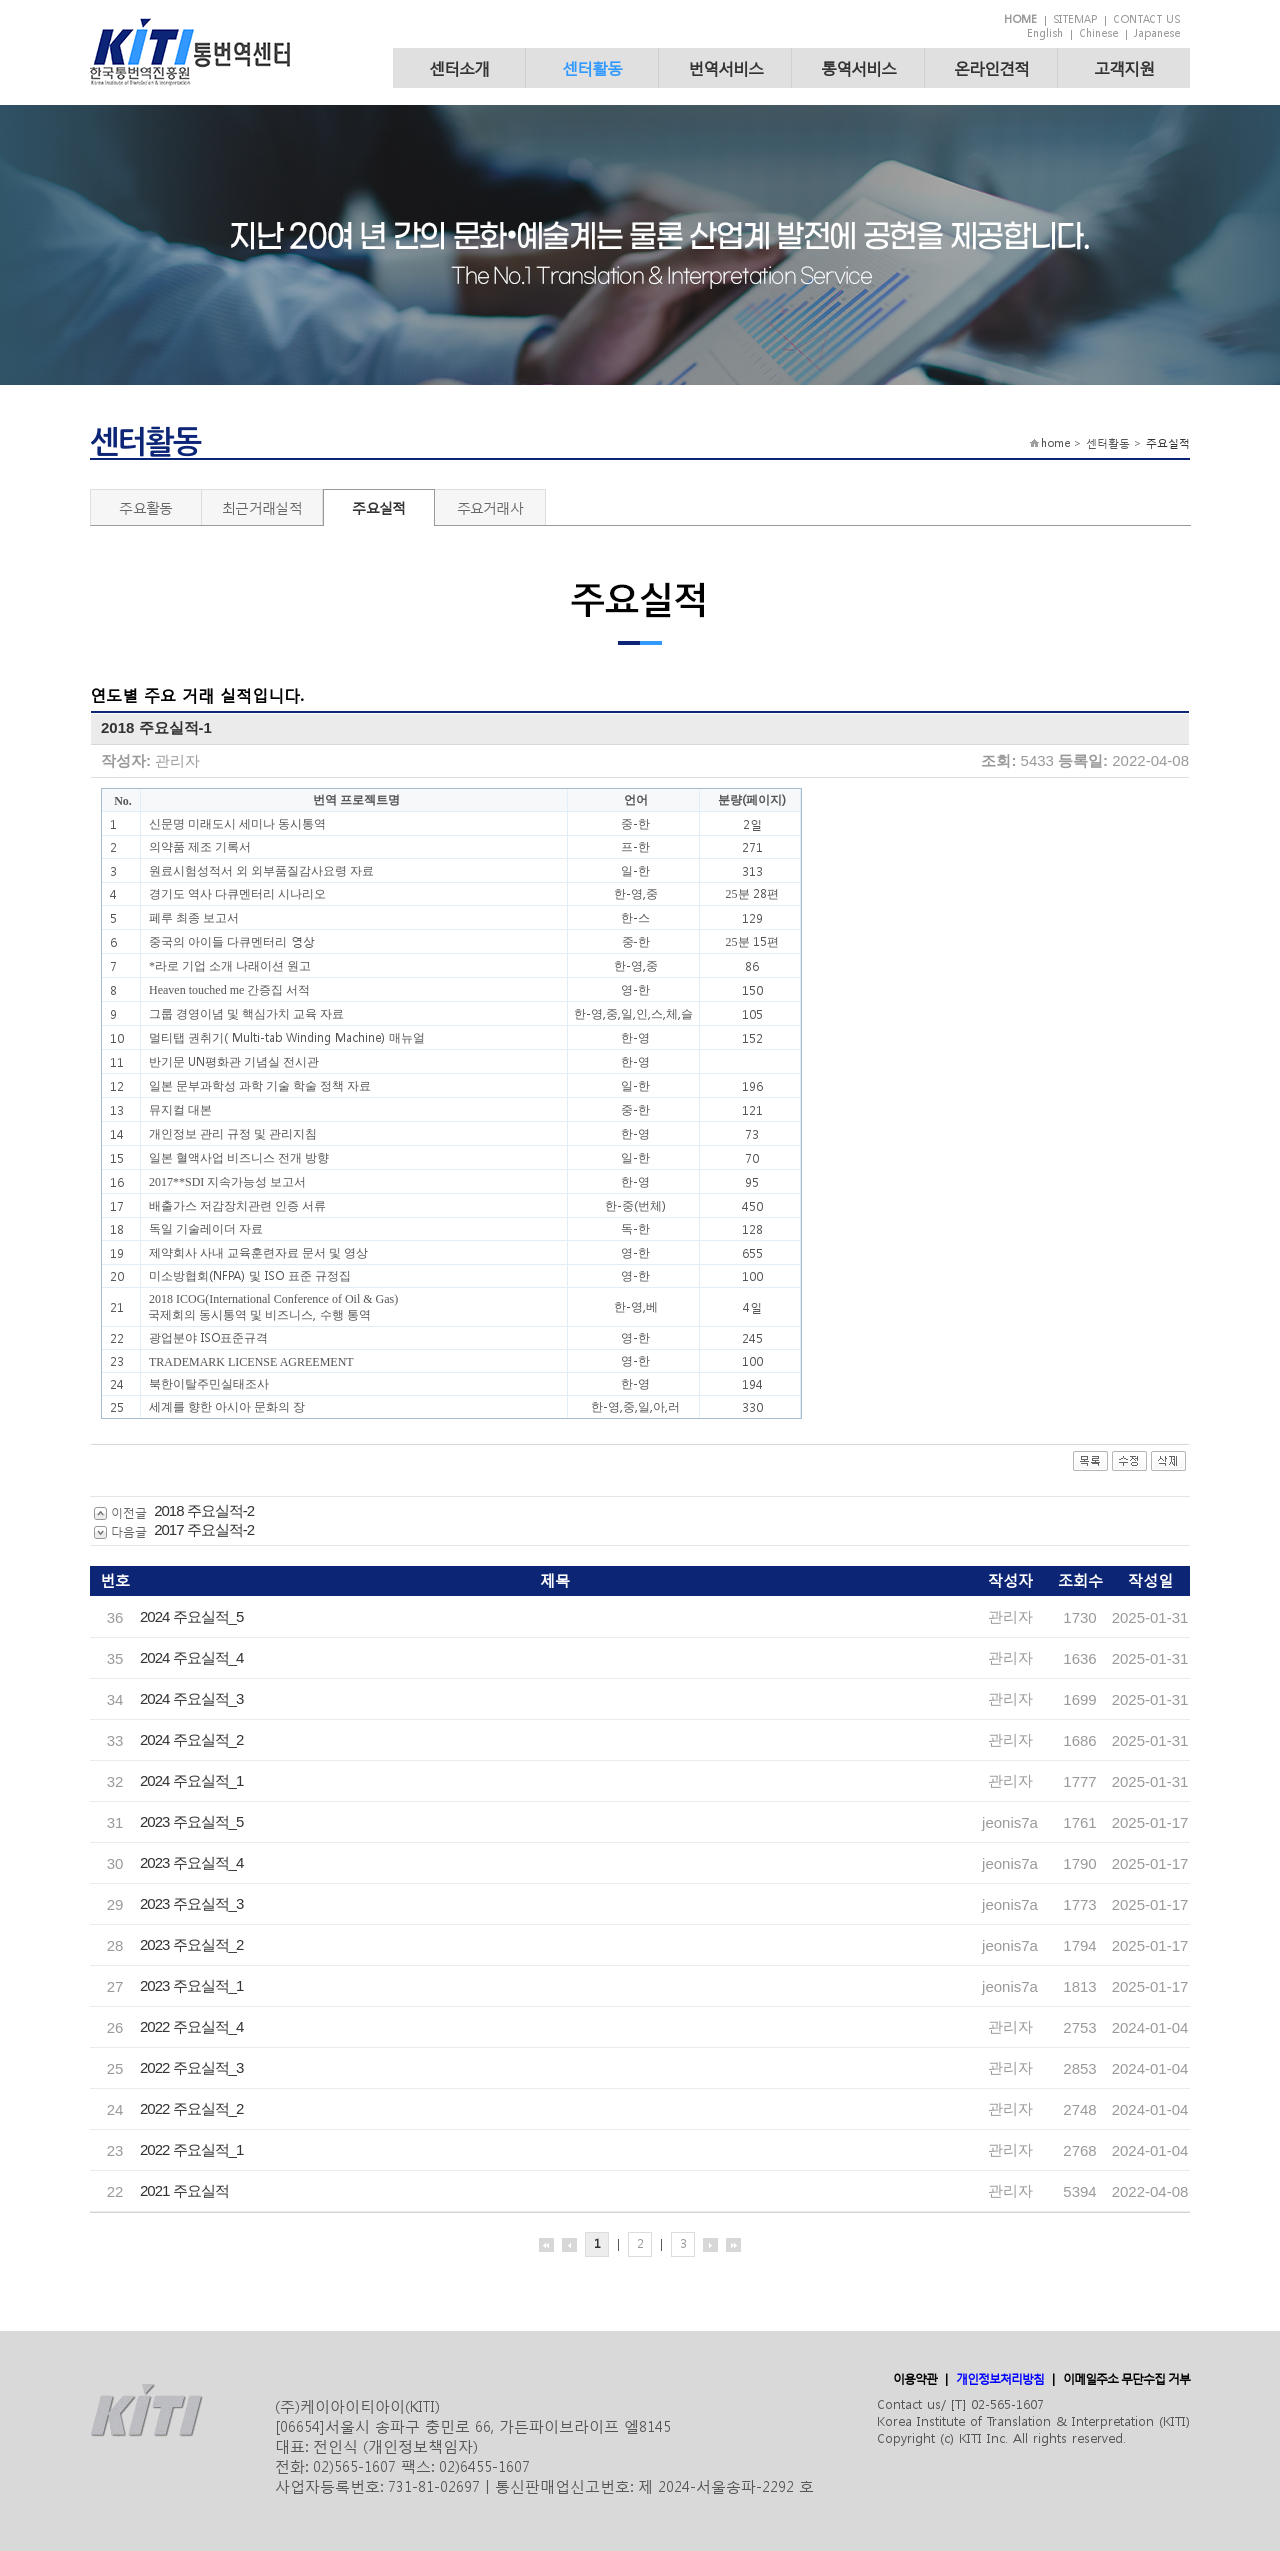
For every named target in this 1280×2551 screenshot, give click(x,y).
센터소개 (459, 67)
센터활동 (592, 67)
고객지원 (1124, 67)
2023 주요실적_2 (191, 1944)
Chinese (1098, 33)
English (1045, 33)
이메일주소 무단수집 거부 (1126, 2378)
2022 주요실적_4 (191, 2026)
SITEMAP (1075, 19)
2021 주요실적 (184, 2190)
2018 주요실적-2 (204, 1510)
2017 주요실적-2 (204, 1529)
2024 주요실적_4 (191, 1657)
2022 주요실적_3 (191, 2067)
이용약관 (915, 2378)
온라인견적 (991, 67)
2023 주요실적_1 (191, 1985)
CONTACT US (1146, 19)
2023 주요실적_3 (191, 1903)
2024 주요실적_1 (191, 1780)
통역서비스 (858, 67)
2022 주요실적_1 (191, 2149)
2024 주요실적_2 (191, 1739)
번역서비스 (725, 67)
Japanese (1157, 33)
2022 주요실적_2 (191, 2108)
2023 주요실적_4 (191, 1862)
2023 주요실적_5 (191, 1821)
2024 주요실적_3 (191, 1698)
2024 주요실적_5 (191, 1616)
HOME (1020, 19)
